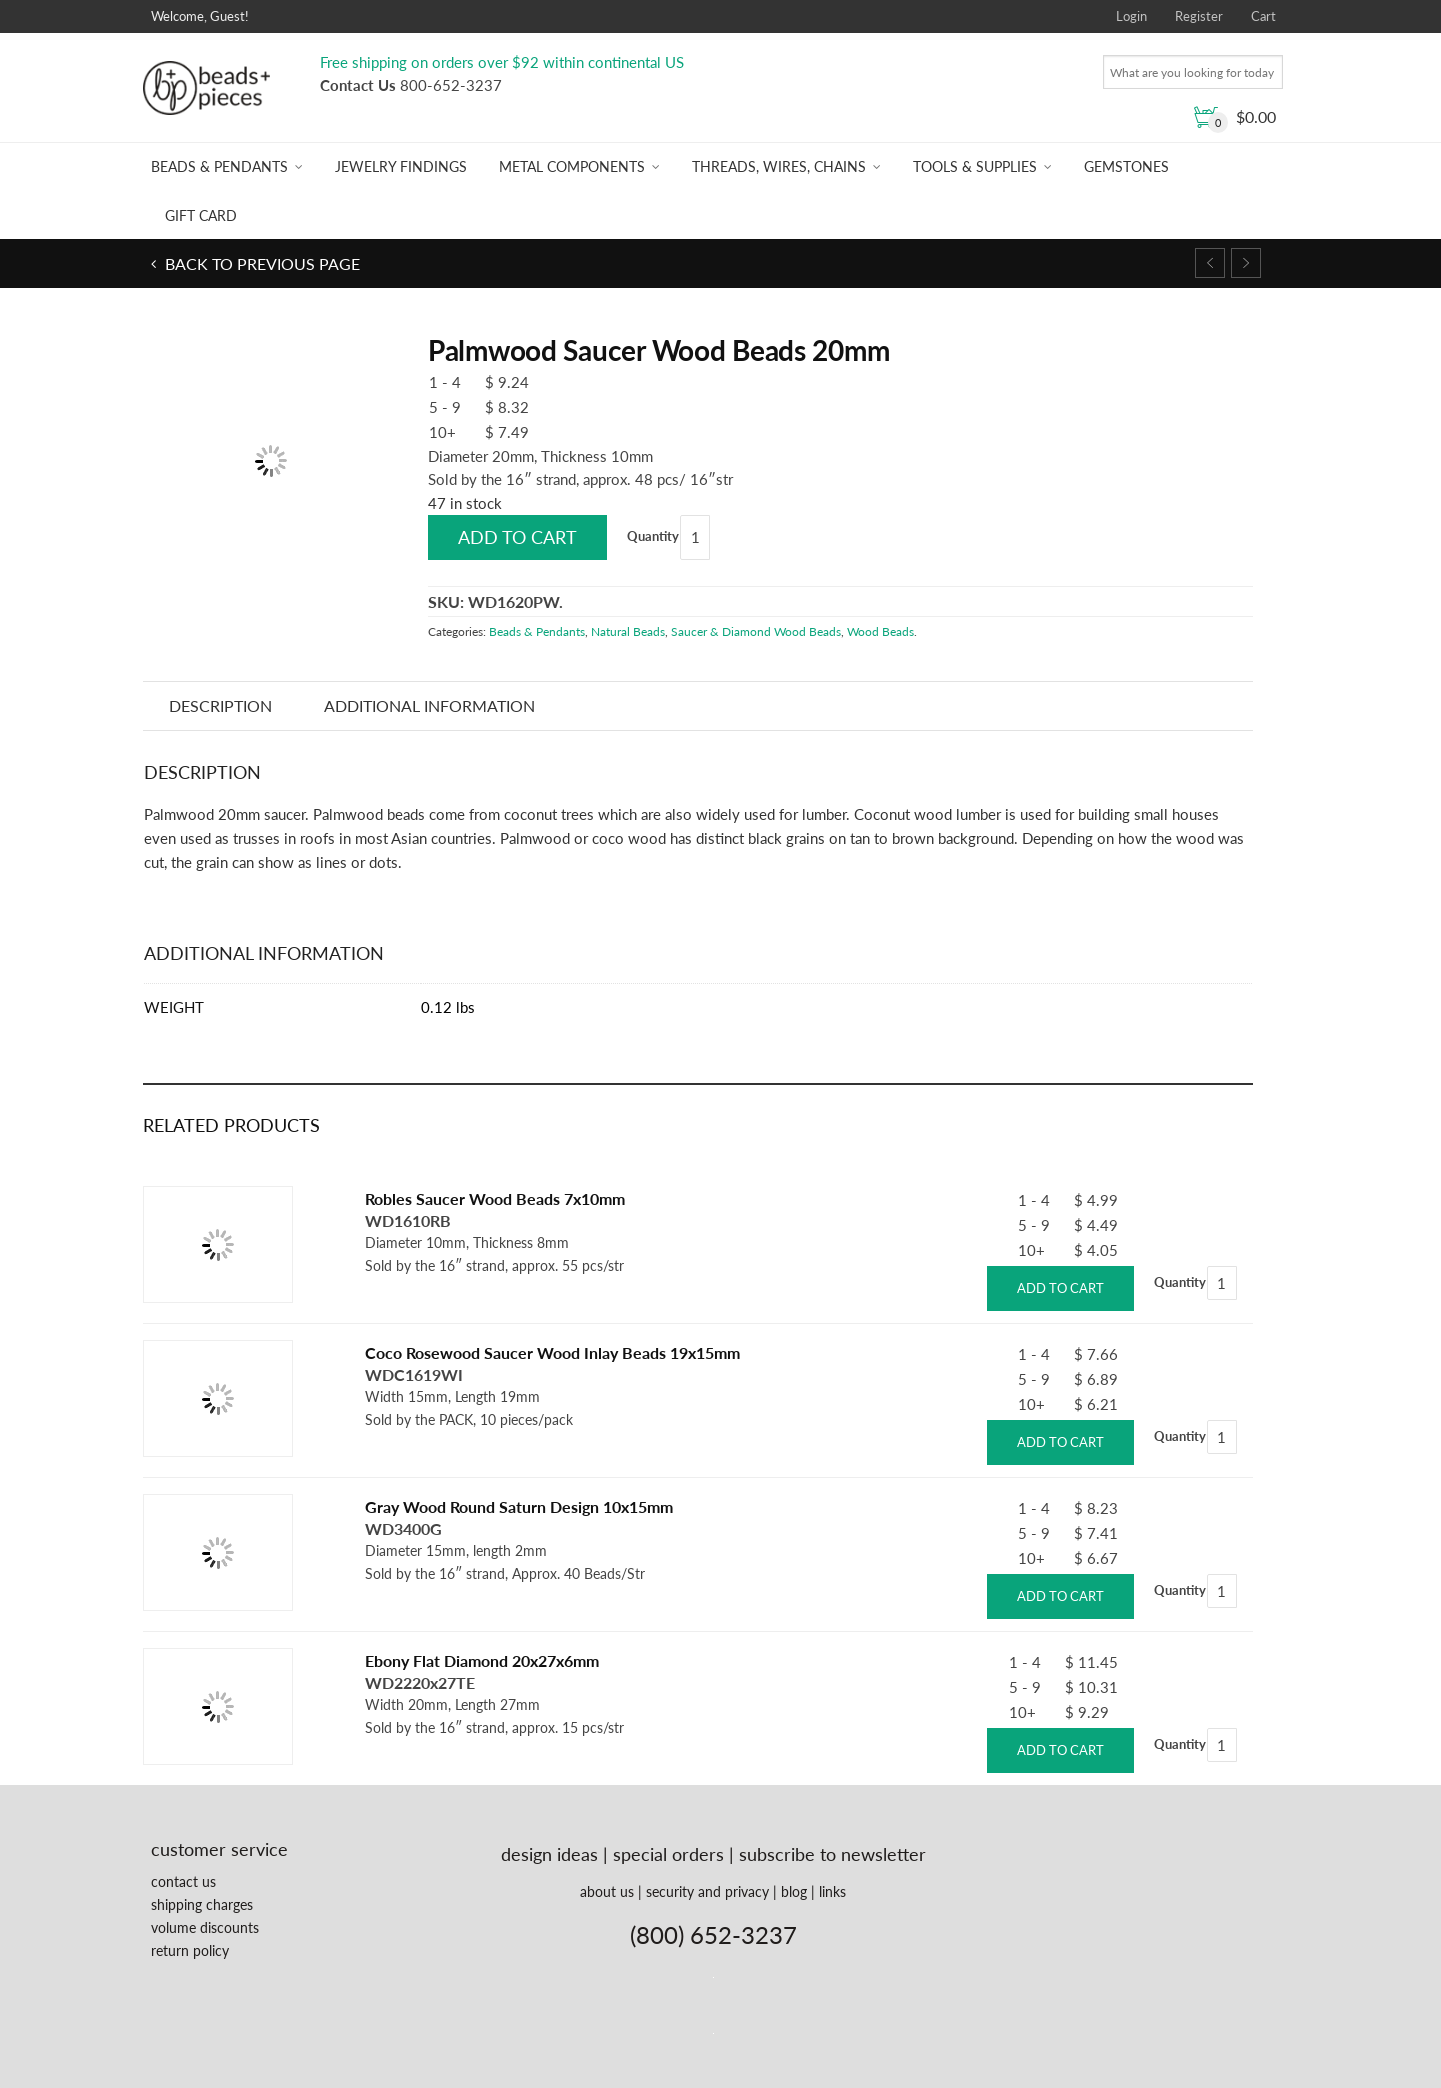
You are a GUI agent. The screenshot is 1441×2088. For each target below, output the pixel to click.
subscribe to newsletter (832, 1854)
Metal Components (572, 166)
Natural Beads (628, 631)
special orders (668, 1854)
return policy (190, 1950)
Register (1199, 16)
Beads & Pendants (219, 166)
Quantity (653, 536)
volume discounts (205, 1927)
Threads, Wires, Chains (779, 166)
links (832, 1891)
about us (607, 1891)
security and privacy (707, 1891)
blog (794, 1891)
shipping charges (202, 1904)
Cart (1263, 16)
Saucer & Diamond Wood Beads (756, 631)
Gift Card (201, 215)
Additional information (429, 705)
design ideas (549, 1854)
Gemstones (1126, 166)
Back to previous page (260, 263)
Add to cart (517, 537)
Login (1131, 16)
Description (220, 705)
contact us (183, 1881)
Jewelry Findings (401, 166)
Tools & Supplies (975, 166)
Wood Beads (880, 631)
